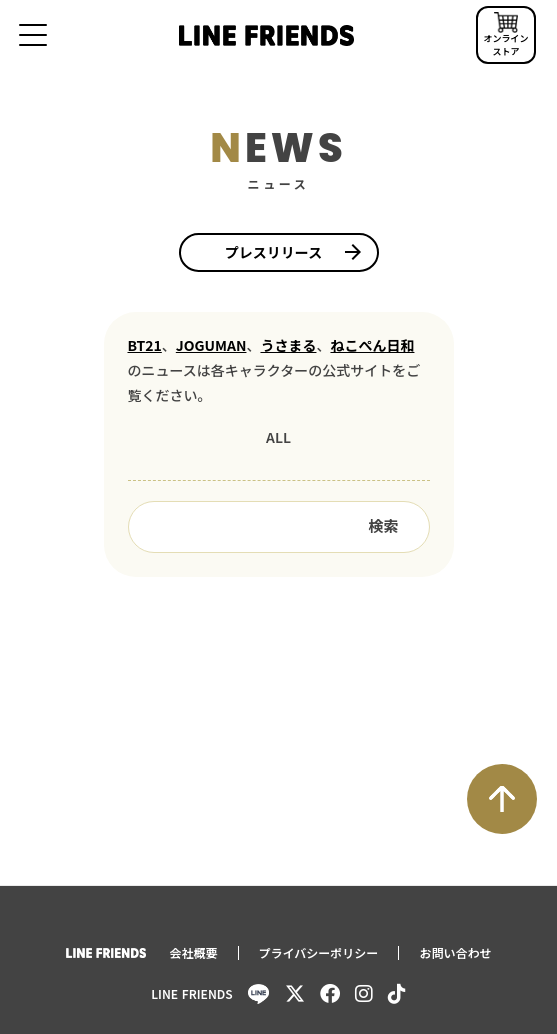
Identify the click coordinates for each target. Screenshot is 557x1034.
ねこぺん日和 (372, 345)
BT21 (145, 345)
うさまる (288, 345)
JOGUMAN (211, 345)
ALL (278, 437)
